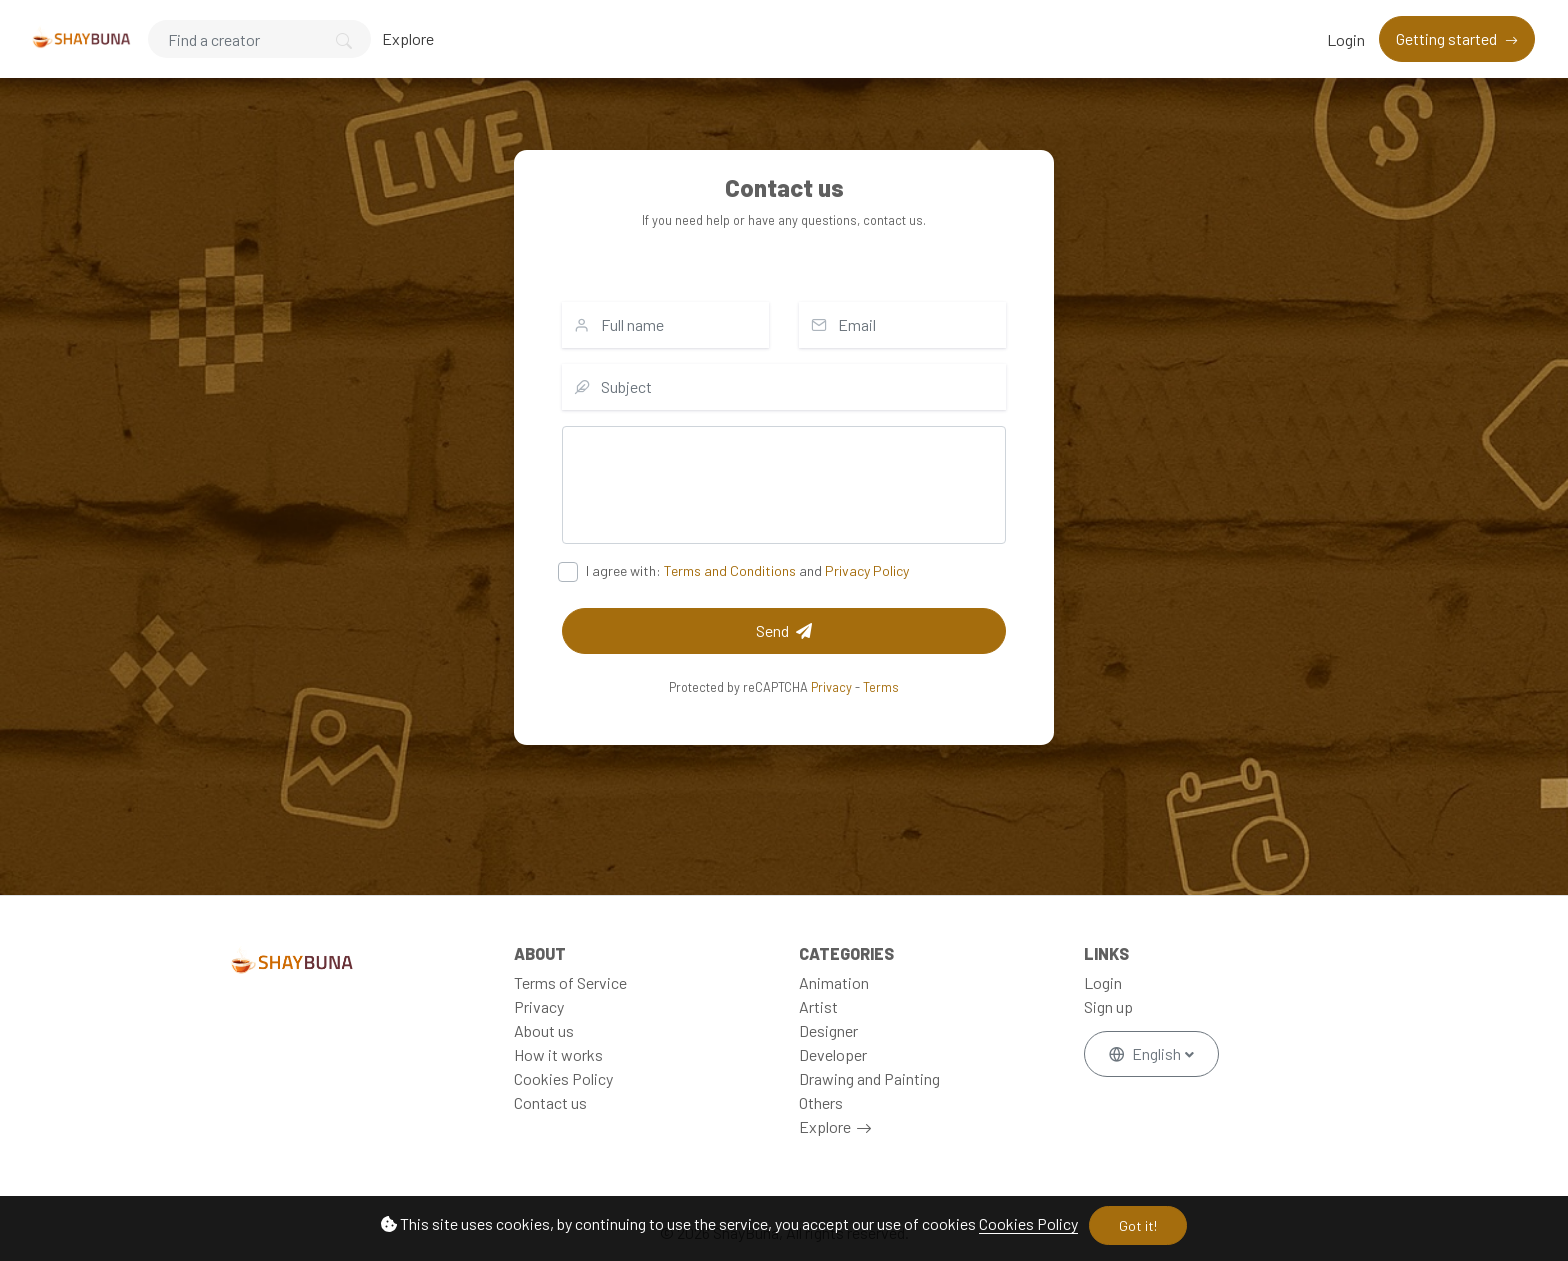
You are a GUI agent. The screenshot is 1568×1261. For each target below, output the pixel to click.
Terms (881, 687)
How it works (558, 1054)
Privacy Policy (867, 570)
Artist (818, 1006)
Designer (828, 1030)
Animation (834, 982)
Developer (833, 1054)
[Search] (259, 39)
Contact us (550, 1102)
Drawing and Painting (869, 1078)
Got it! (1138, 1225)
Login (1346, 39)
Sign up (1108, 1006)
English (1146, 1053)
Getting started (1448, 38)
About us (544, 1030)
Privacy (831, 687)
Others (821, 1102)
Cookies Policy (1028, 1223)
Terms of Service (570, 982)
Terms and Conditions (730, 570)
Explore (408, 38)
